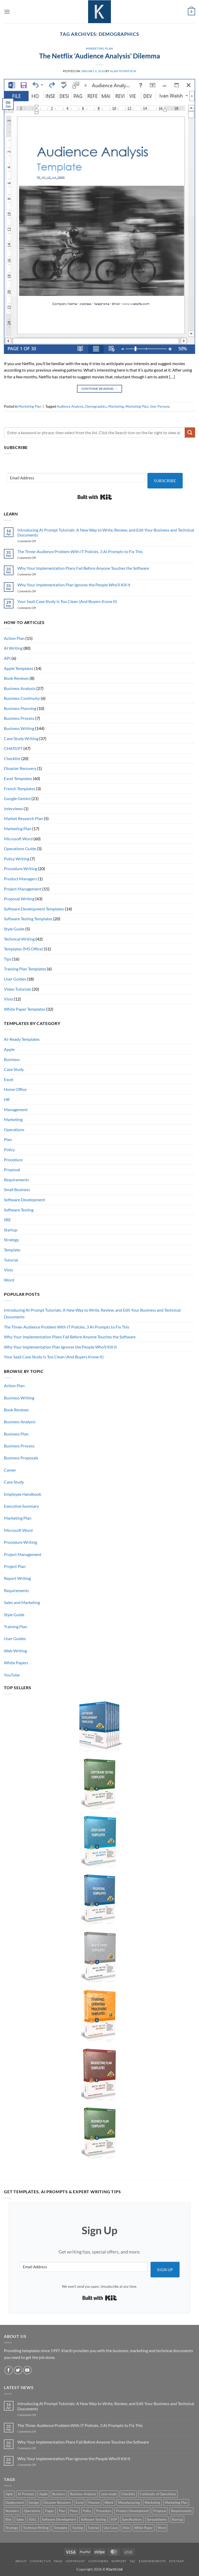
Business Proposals (21, 1457)
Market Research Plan (23, 818)
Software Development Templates (34, 908)
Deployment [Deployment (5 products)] (14, 2502)
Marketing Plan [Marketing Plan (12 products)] (176, 2502)
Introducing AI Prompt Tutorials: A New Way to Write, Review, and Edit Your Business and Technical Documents (105, 532)
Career (10, 1469)
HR (7, 1099)
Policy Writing (16, 858)
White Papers (16, 1662)
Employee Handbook (22, 1494)
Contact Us (40, 2561)
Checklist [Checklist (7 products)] (128, 2494)
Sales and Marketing (22, 1602)
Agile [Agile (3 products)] (9, 2494)
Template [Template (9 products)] (60, 2528)
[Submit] (190, 432)
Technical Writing (19, 938)
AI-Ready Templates (22, 1039)
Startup (10, 1229)
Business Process (19, 718)
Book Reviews (16, 678)
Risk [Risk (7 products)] (8, 2519)
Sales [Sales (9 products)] (20, 2519)
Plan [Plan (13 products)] (62, 2511)
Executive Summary (21, 1506)
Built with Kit (94, 497)
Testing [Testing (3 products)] (77, 2528)
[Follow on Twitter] (18, 2370)
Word (9, 1279)
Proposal (12, 1169)
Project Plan (15, 1566)
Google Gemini (17, 798)
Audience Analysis (70, 406)
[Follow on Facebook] (8, 2370)
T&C (133, 2561)
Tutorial (11, 1259)
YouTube (12, 1674)
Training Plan (15, 1626)
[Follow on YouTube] (27, 2370)
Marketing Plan (99, 48)
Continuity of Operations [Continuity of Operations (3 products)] (158, 2494)
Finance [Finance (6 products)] (94, 2502)
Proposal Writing (19, 898)
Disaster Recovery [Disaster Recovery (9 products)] (57, 2502)
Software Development (24, 1199)
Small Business (17, 1189)
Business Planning (20, 708)
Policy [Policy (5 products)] (87, 2511)
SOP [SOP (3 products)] (114, 2519)
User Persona (160, 406)
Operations (14, 1129)
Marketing (116, 406)
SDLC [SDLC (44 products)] (33, 2519)
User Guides (15, 978)
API (7, 658)
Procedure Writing (20, 868)
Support (118, 2561)
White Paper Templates (24, 1009)
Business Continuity (22, 698)
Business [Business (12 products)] (58, 2494)
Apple (9, 1049)
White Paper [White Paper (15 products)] (143, 2528)
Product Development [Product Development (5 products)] (132, 2511)
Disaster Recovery (20, 768)
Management (16, 1109)
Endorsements (152, 2561)
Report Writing (17, 1578)
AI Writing (13, 648)
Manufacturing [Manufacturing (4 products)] (129, 2502)
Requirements (16, 1179)
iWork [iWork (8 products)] (108, 2502)
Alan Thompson (123, 71)
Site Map (176, 2561)
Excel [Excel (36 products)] (80, 2502)
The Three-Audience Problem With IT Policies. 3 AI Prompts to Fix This (80, 551)
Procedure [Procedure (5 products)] (103, 2511)
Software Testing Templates (28, 918)
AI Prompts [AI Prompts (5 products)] (26, 2494)
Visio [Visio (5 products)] (126, 2528)
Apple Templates (18, 668)
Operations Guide (20, 848)
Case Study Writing (21, 738)
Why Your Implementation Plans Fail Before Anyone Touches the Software (83, 568)
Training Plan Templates (25, 968)
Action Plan (14, 638)
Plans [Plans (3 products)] (74, 2511)
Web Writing (15, 1650)
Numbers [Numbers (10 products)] (12, 2511)
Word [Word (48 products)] (162, 2528)
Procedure (13, 1159)
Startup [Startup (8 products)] (177, 2519)
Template (12, 1249)
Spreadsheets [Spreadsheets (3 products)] (157, 2519)
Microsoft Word (18, 838)
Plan (8, 1139)
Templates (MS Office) (23, 948)
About (21, 2561)
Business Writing (19, 728)
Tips (7, 958)
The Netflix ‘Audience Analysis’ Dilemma (99, 56)
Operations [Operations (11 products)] (32, 2511)
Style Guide (14, 928)
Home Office (15, 1089)
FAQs (58, 2561)
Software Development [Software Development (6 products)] (59, 2519)
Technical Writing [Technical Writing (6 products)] (36, 2528)
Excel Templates (18, 778)
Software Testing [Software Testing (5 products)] (93, 2519)
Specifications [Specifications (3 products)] (132, 2519)
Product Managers (20, 878)
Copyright (75, 2561)
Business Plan (16, 1433)
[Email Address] (75, 478)
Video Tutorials (17, 989)
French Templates (19, 788)
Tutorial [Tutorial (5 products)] (93, 2528)
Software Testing (18, 1209)
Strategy (11, 1239)
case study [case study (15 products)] (109, 2494)
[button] (7, 11)
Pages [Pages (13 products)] (49, 2511)
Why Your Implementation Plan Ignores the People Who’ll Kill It (73, 584)
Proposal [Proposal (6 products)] (159, 2511)
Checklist (12, 758)
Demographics (96, 406)
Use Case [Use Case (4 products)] (111, 2528)
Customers (98, 2561)
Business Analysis (19, 688)
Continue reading (99, 388)
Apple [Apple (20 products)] (43, 2494)
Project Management (22, 888)
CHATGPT (13, 748)
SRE (7, 1219)
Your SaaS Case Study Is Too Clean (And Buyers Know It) (67, 601)
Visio (8, 998)
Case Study (14, 1069)
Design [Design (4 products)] (34, 2502)
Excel (8, 1079)
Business (12, 1059)
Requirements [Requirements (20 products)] (181, 2511)
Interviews (13, 808)
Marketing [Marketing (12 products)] (152, 2502)
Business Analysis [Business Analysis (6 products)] (83, 2494)
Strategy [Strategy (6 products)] (11, 2528)
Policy (9, 1149)
